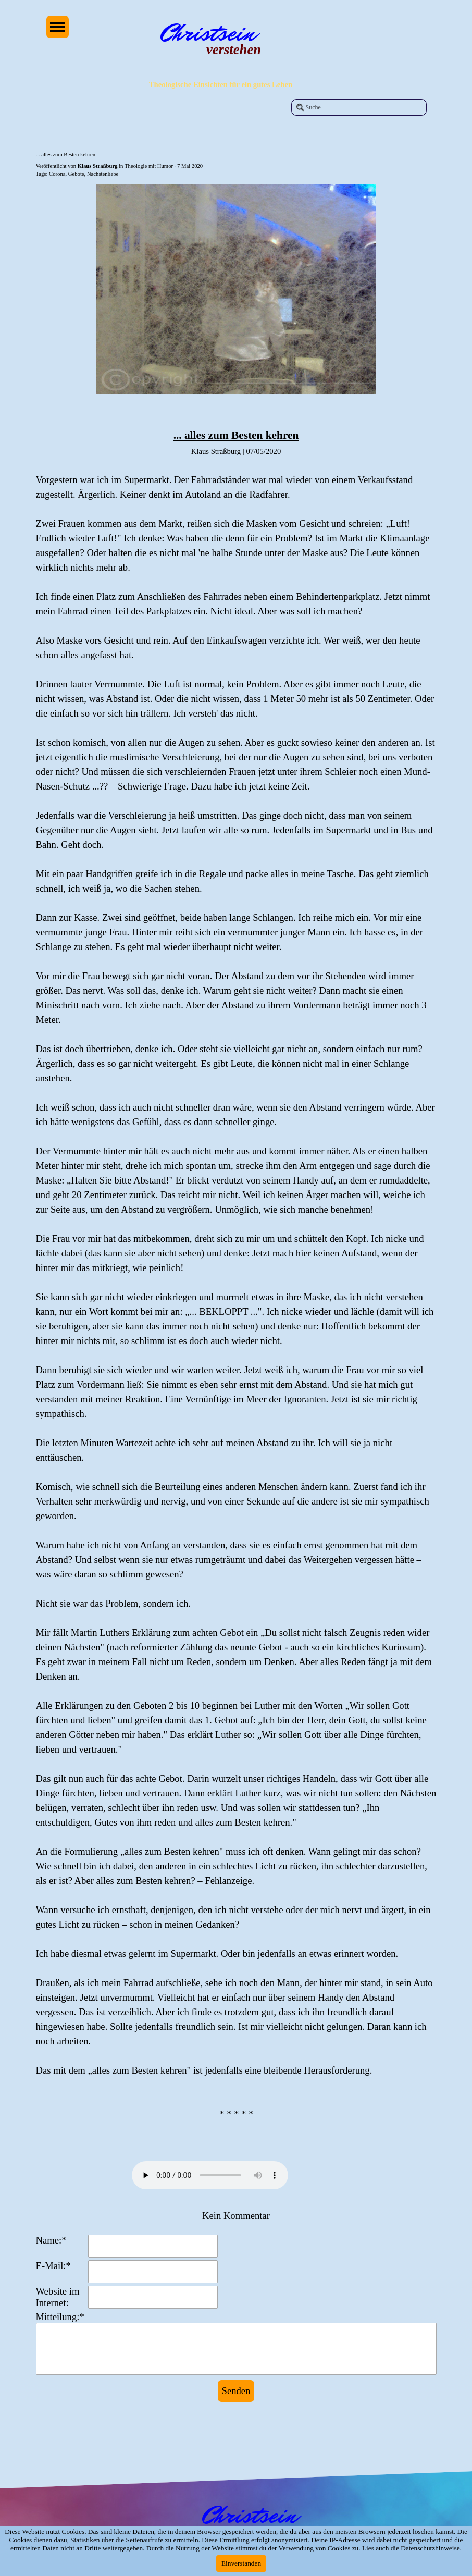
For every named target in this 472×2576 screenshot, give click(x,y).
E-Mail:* (53, 2265)
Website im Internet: (58, 2297)
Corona (57, 174)
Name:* (51, 2240)
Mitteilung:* (60, 2316)
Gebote (76, 174)
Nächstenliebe (102, 174)
